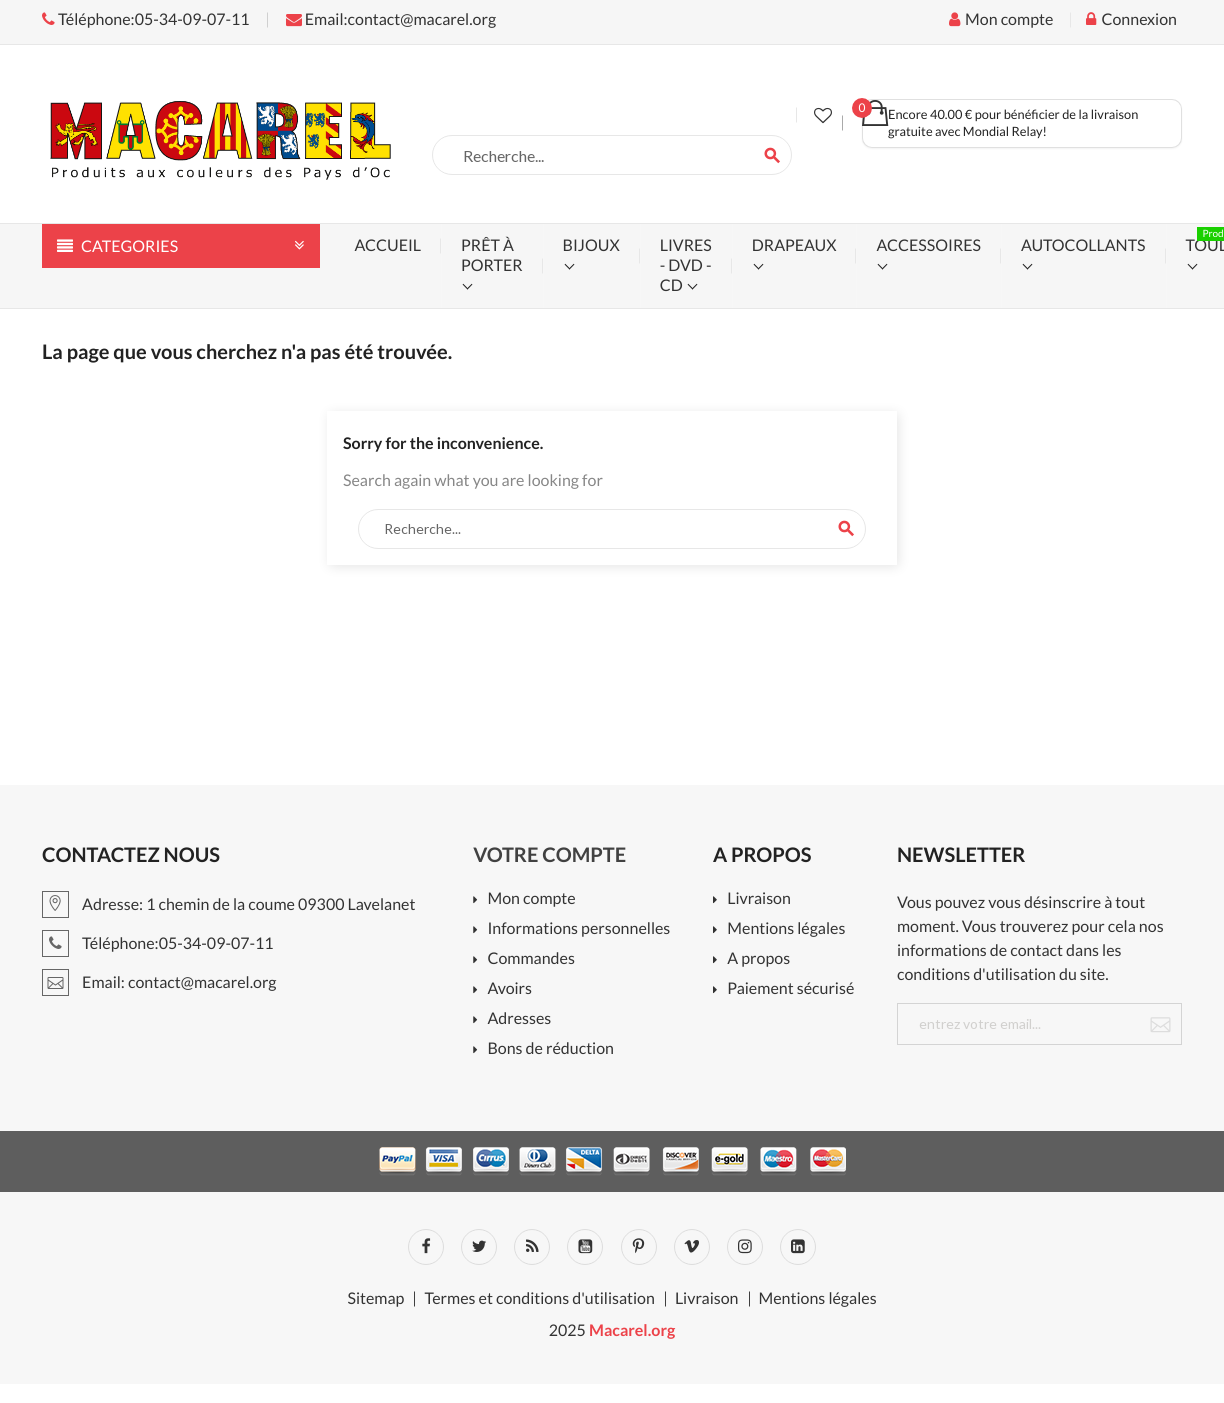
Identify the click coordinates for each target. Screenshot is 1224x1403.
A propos (758, 959)
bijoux (591, 245)
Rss (532, 1247)
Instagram (745, 1247)
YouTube (585, 1247)
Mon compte (531, 899)
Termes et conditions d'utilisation (539, 1299)
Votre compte (549, 855)
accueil (388, 245)
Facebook (426, 1247)
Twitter (479, 1247)
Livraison (759, 899)
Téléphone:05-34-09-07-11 (146, 19)
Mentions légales (786, 929)
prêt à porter (491, 255)
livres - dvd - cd (686, 265)
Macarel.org (632, 1330)
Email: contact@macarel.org (159, 982)
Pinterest (639, 1247)
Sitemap (375, 1299)
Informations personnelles (578, 929)
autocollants (1083, 245)
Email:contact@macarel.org (391, 19)
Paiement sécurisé (790, 989)
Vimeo (692, 1247)
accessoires (928, 245)
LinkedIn (798, 1247)
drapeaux (794, 245)
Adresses (519, 1019)
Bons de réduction (550, 1049)
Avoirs (509, 989)
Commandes (530, 959)
